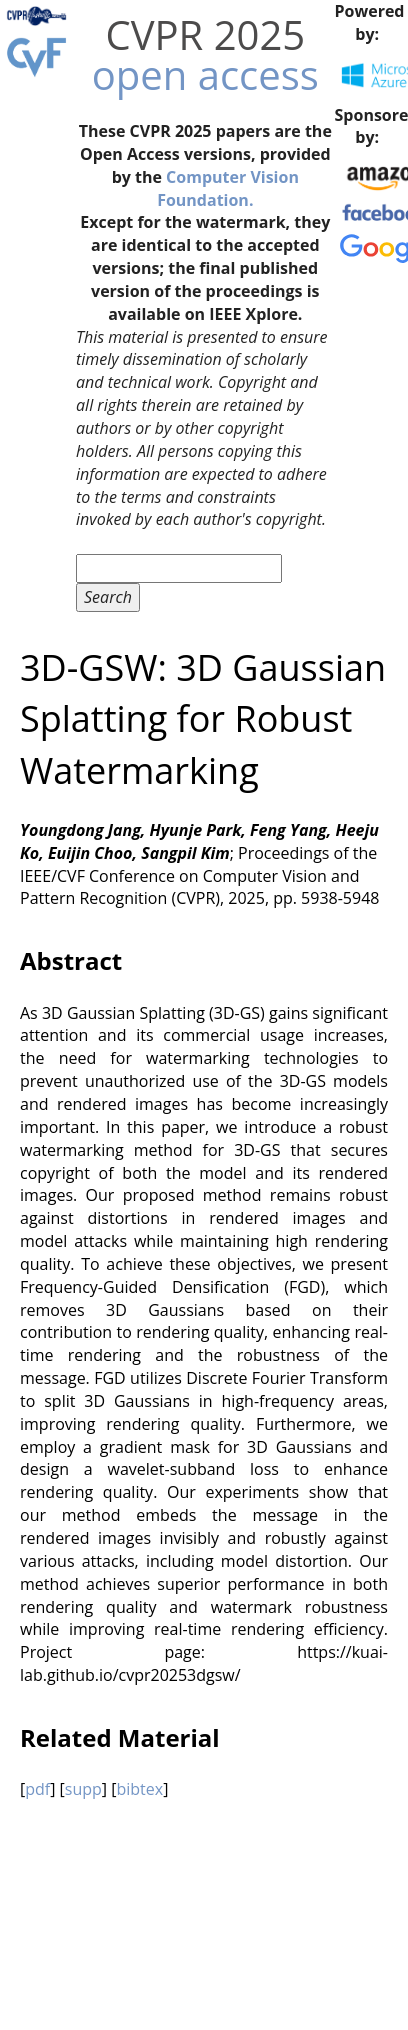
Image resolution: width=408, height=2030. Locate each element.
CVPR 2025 (205, 34)
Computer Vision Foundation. (228, 188)
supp (83, 1789)
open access (205, 74)
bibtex (139, 1789)
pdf (37, 1789)
